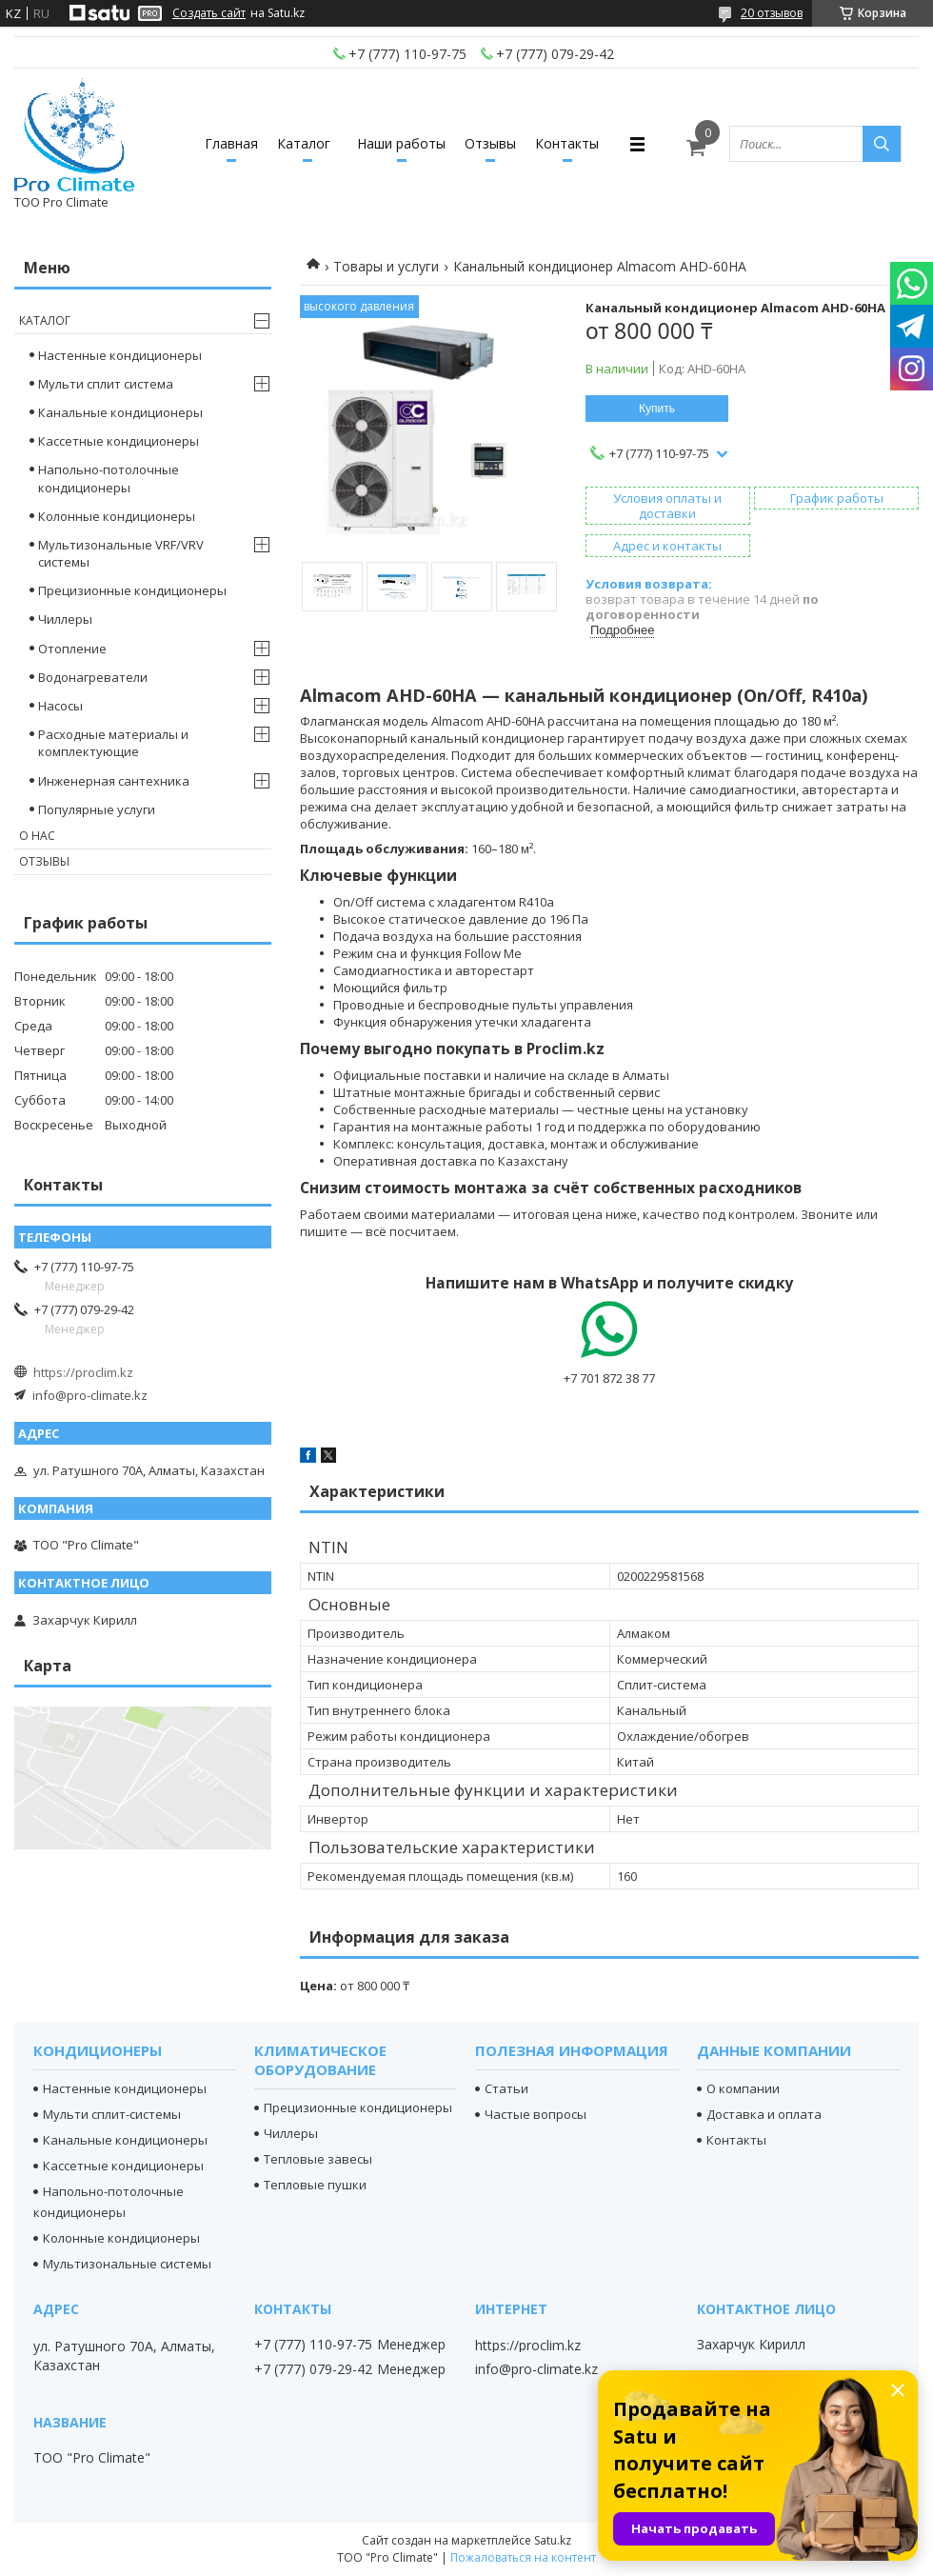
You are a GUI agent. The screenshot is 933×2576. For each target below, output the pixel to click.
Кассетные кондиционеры (118, 440)
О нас (37, 836)
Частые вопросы (535, 2114)
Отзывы (490, 143)
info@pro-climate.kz (90, 1395)
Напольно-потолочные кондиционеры (108, 478)
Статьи (506, 2088)
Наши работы (401, 143)
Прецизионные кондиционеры (132, 590)
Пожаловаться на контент (523, 2557)
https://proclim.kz (83, 1372)
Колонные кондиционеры (116, 516)
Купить (657, 408)
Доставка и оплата (764, 2114)
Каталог (303, 143)
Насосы (60, 705)
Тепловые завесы (318, 2158)
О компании (743, 2088)
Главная (231, 143)
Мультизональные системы (127, 2263)
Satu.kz (552, 2540)
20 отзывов (772, 13)
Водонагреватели (93, 677)
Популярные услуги (96, 809)
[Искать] (882, 144)
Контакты (567, 143)
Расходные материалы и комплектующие (113, 743)
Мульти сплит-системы (112, 2114)
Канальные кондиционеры (120, 412)
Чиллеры (65, 619)
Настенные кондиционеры (120, 355)
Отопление (72, 648)
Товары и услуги (386, 266)
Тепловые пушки (315, 2184)
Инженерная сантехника (113, 780)
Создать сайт (209, 13)
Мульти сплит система (105, 383)
